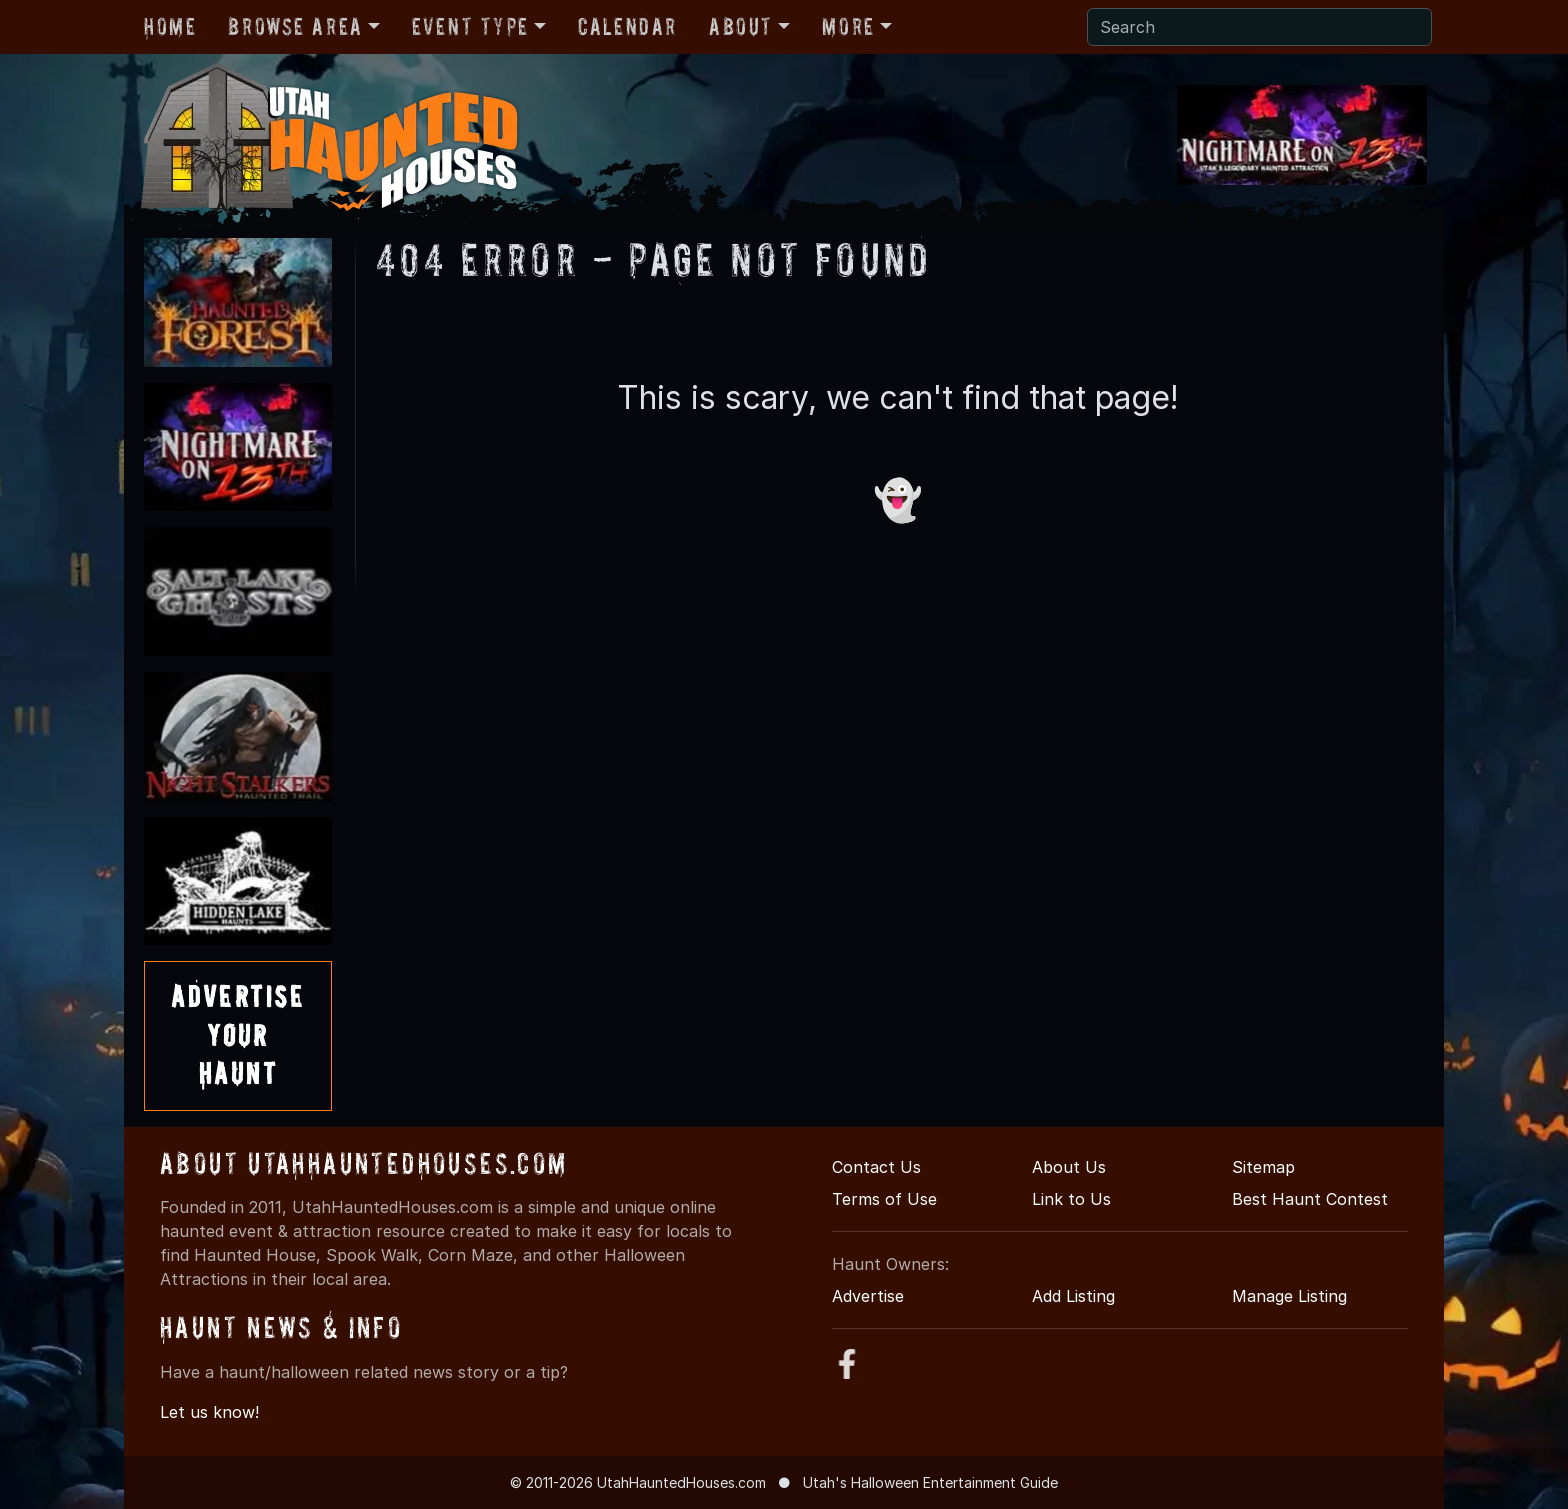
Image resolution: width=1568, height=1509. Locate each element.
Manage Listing (1289, 1296)
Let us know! (209, 1412)
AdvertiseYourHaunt (238, 1035)
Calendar (627, 26)
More (848, 26)
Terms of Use (884, 1199)
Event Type (470, 26)
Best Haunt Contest (1310, 1199)
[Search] (1259, 27)
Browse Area (295, 26)
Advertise (868, 1296)
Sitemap (1263, 1167)
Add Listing (1073, 1296)
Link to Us (1071, 1199)
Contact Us (876, 1167)
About (741, 26)
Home (170, 26)
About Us (1069, 1167)
